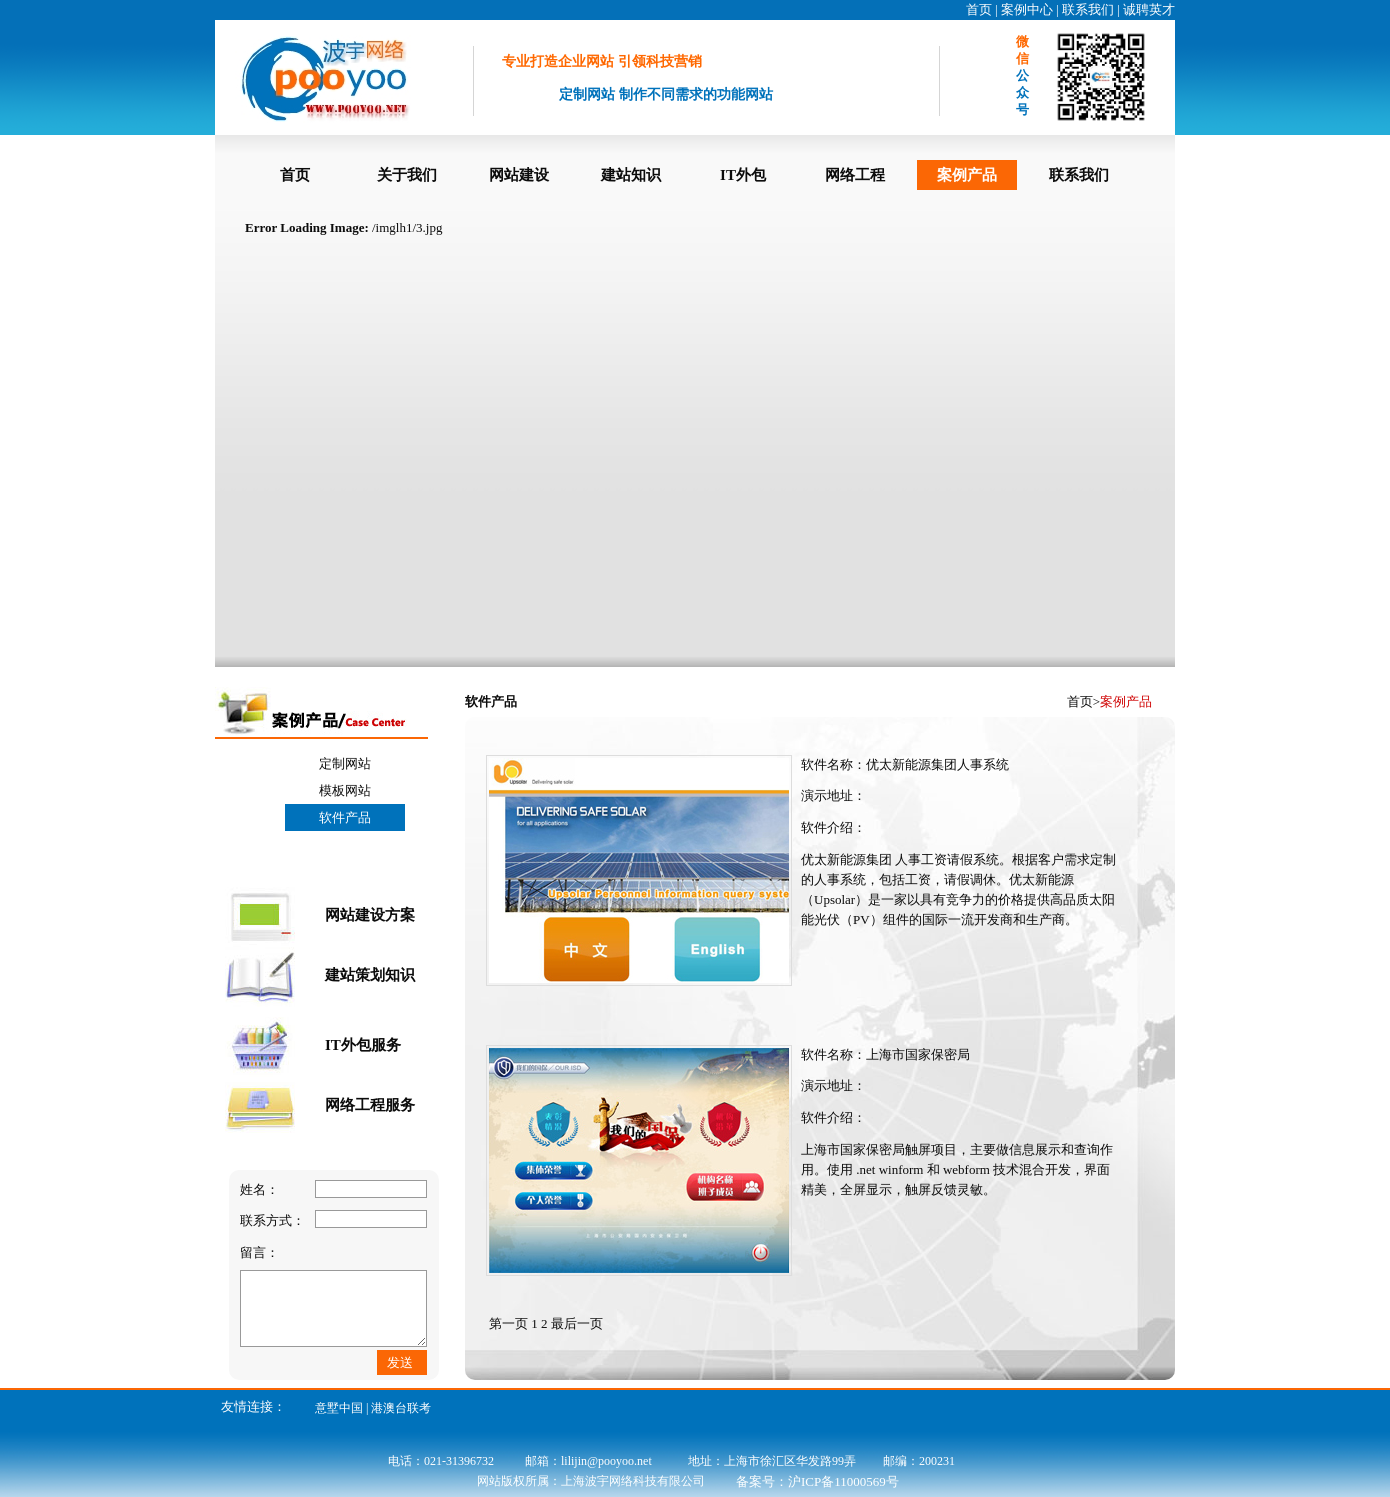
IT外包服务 (363, 1045)
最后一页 (577, 1323)
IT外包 (743, 175)
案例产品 (967, 175)
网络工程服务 (370, 1105)
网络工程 (855, 175)
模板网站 (345, 790)
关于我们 (407, 175)
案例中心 (1027, 9)
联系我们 (1088, 9)
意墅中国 (339, 1408)
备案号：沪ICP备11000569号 (817, 1481)
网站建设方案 (370, 915)
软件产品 (345, 817)
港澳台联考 (401, 1408)
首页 (979, 9)
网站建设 (519, 175)
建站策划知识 (370, 975)
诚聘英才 (1149, 9)
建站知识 (631, 175)
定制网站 (345, 763)
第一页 (508, 1323)
